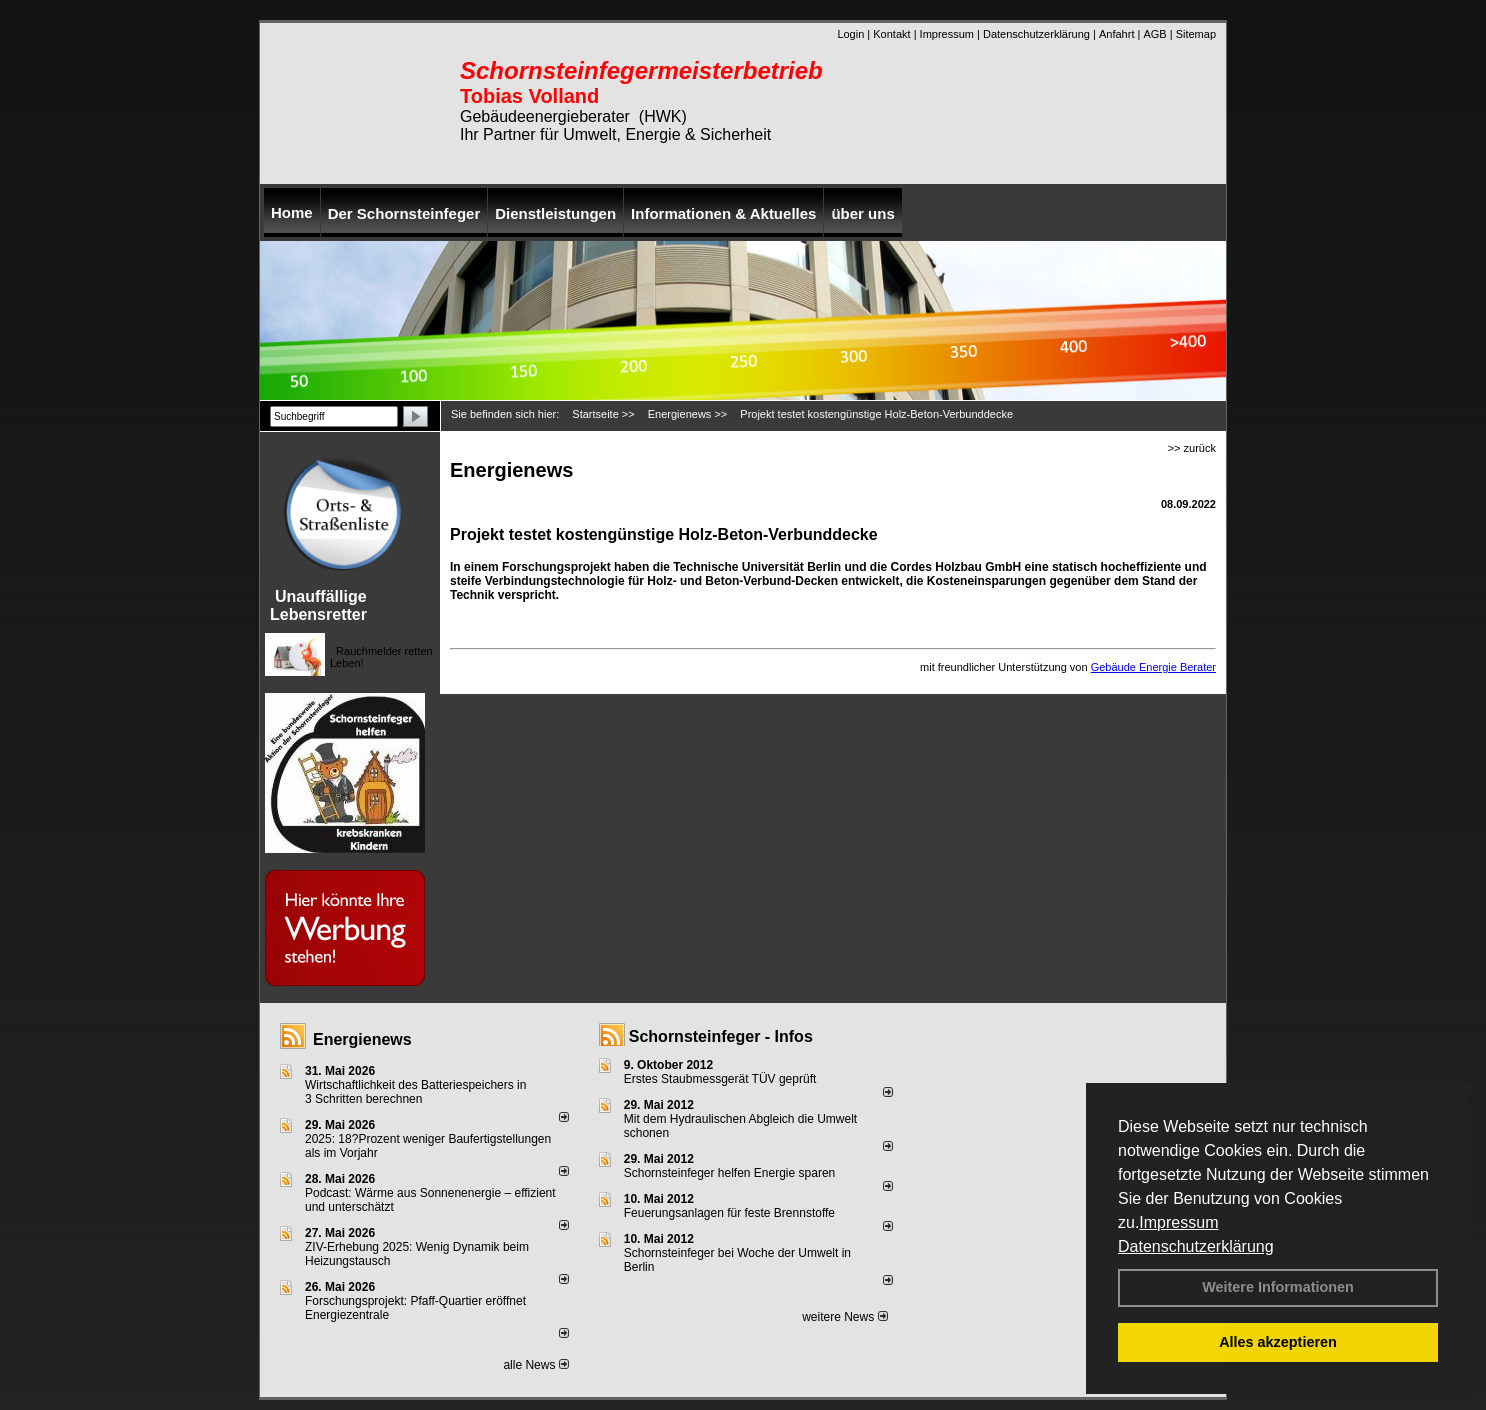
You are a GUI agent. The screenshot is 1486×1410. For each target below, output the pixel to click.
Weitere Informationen (1278, 1287)
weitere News (844, 1317)
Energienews (362, 1039)
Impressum (1178, 1222)
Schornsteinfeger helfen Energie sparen (729, 1173)
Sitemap (1196, 34)
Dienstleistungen (555, 213)
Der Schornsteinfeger (404, 213)
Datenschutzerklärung (1196, 1246)
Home (292, 212)
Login (850, 34)
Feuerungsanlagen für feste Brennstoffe (729, 1213)
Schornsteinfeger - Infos (721, 1036)
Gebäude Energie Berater (1153, 667)
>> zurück (1192, 448)
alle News (535, 1365)
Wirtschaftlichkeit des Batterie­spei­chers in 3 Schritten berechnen (415, 1092)
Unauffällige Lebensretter (318, 605)
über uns (862, 213)
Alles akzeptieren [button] (1278, 1342)
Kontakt (891, 34)
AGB (1154, 34)
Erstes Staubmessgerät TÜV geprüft (720, 1079)
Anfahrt (1116, 34)
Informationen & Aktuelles (723, 213)
